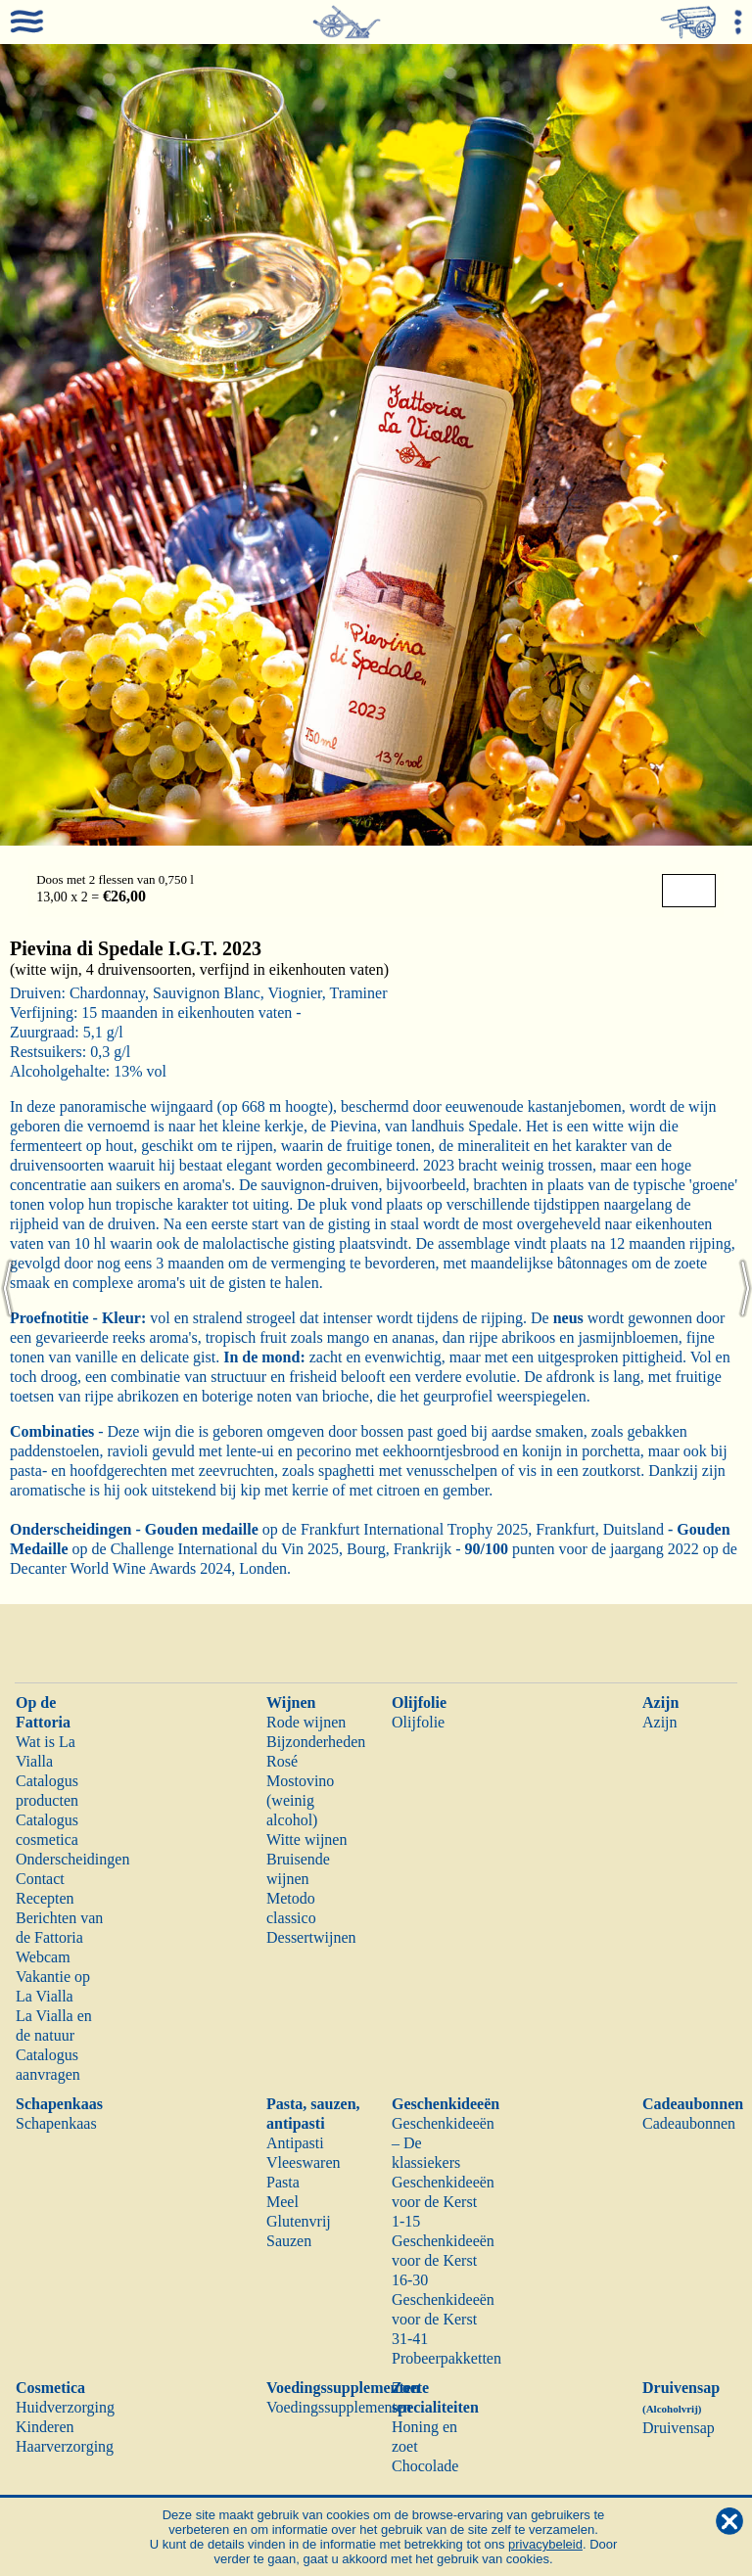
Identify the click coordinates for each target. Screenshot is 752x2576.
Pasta (283, 2182)
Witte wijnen (306, 1839)
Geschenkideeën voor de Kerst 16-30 (443, 2260)
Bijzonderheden (315, 1741)
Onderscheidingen (72, 1859)
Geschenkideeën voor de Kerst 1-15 (443, 2202)
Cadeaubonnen (692, 2103)
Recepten (45, 1898)
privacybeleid (545, 2544)
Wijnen (290, 1702)
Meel (282, 2201)
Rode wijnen (306, 1722)
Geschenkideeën (445, 2103)
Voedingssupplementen (343, 2387)
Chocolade (425, 2466)
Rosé (282, 1761)
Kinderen (45, 2426)
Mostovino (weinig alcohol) (300, 1800)
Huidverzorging (65, 2407)
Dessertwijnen (311, 1937)
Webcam (43, 1957)
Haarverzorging (65, 2446)
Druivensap (678, 2427)
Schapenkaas (59, 2103)
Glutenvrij (298, 2221)
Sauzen (288, 2240)
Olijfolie (419, 1702)
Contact (40, 1878)
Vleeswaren (303, 2162)
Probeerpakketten (446, 2358)
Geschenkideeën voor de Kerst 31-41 (443, 2319)
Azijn (660, 1702)
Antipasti (295, 2143)
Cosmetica (50, 2387)
